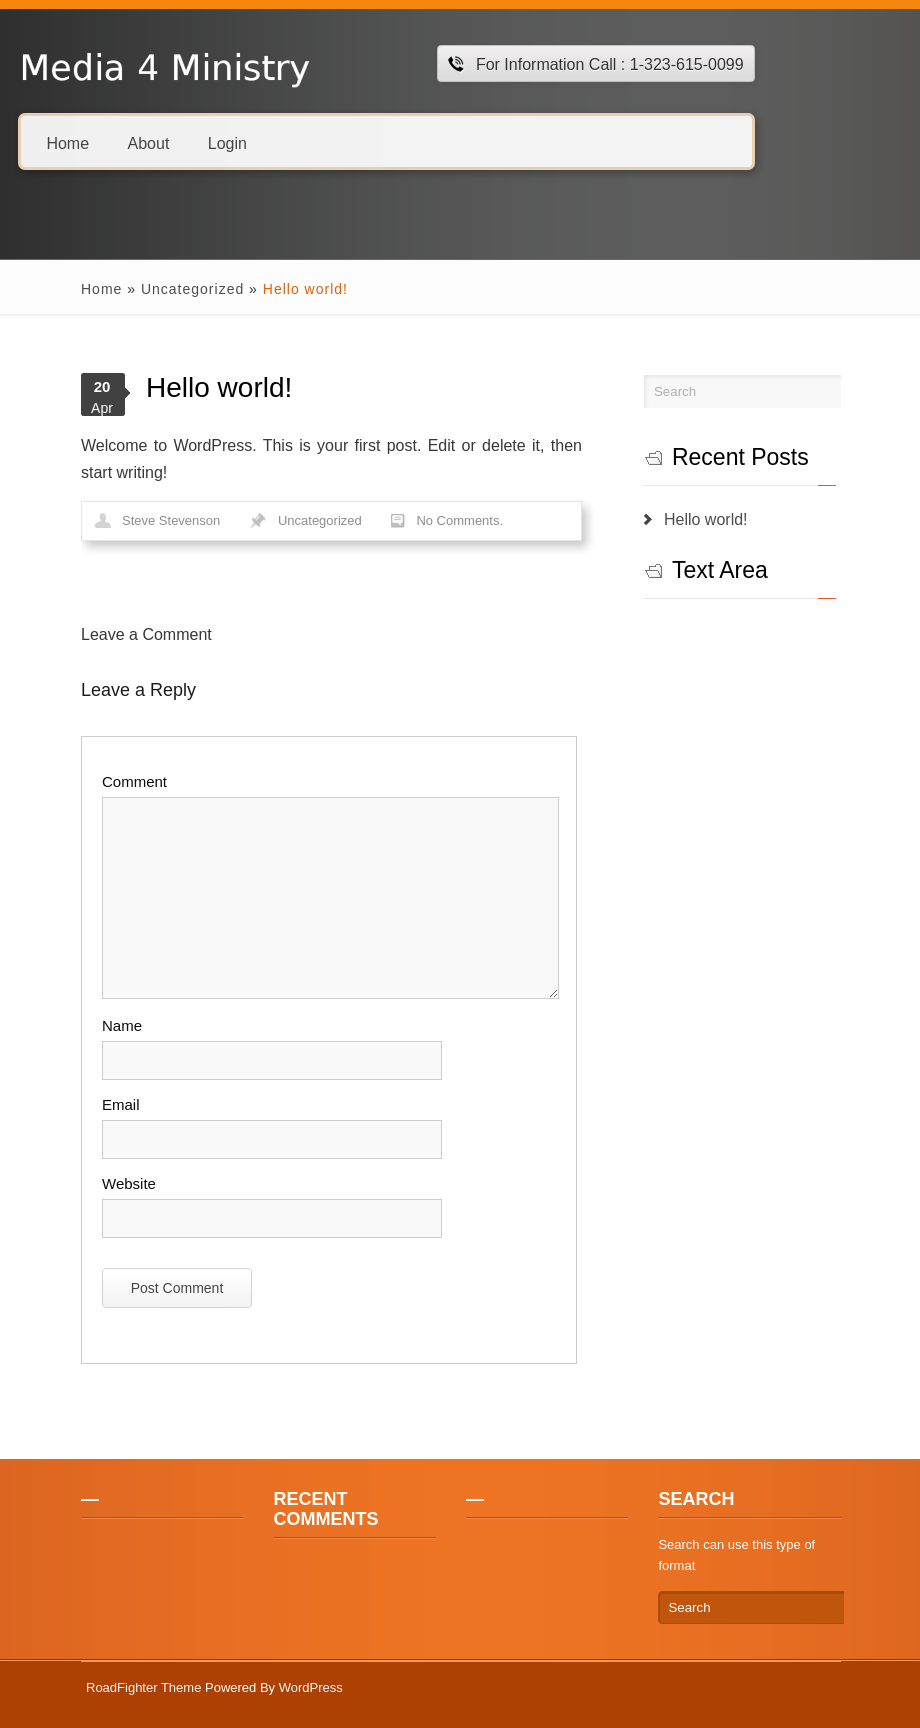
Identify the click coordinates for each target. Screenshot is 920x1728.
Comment (134, 781)
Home (67, 142)
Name (122, 1025)
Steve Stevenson (171, 520)
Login (227, 142)
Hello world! (706, 519)
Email (121, 1104)
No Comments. (459, 520)
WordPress (311, 1687)
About (149, 142)
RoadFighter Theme (143, 1687)
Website (129, 1183)
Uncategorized (192, 289)
